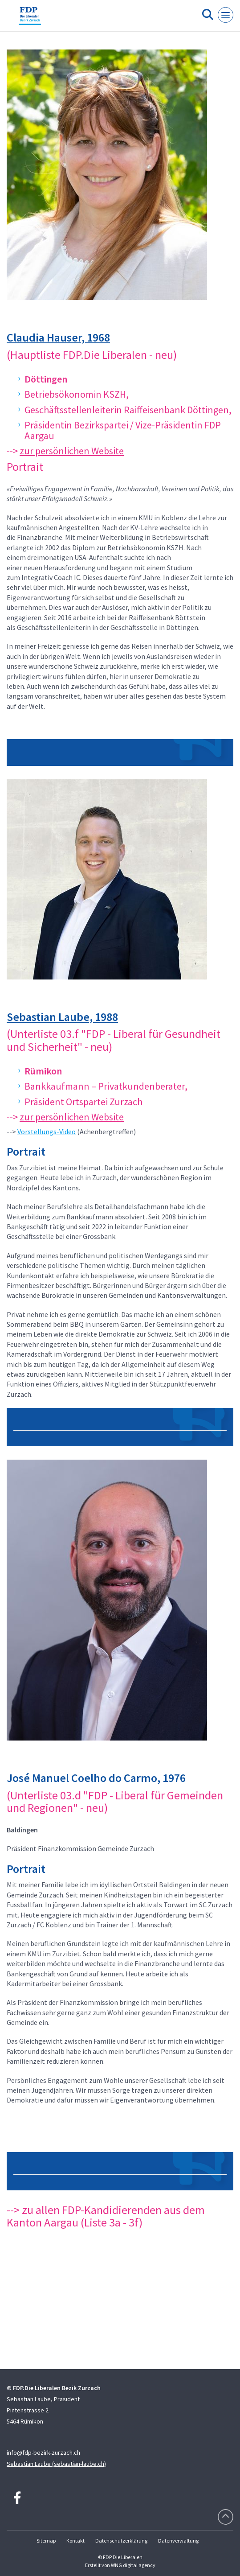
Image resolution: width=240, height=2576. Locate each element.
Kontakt (75, 2540)
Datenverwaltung (178, 2540)
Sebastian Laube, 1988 (62, 1016)
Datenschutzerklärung (121, 2540)
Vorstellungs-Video (46, 1131)
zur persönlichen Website (72, 450)
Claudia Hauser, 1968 (58, 337)
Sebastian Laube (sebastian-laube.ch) (56, 2464)
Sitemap (46, 2540)
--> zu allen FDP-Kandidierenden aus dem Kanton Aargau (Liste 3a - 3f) (106, 2216)
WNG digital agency (133, 2565)
